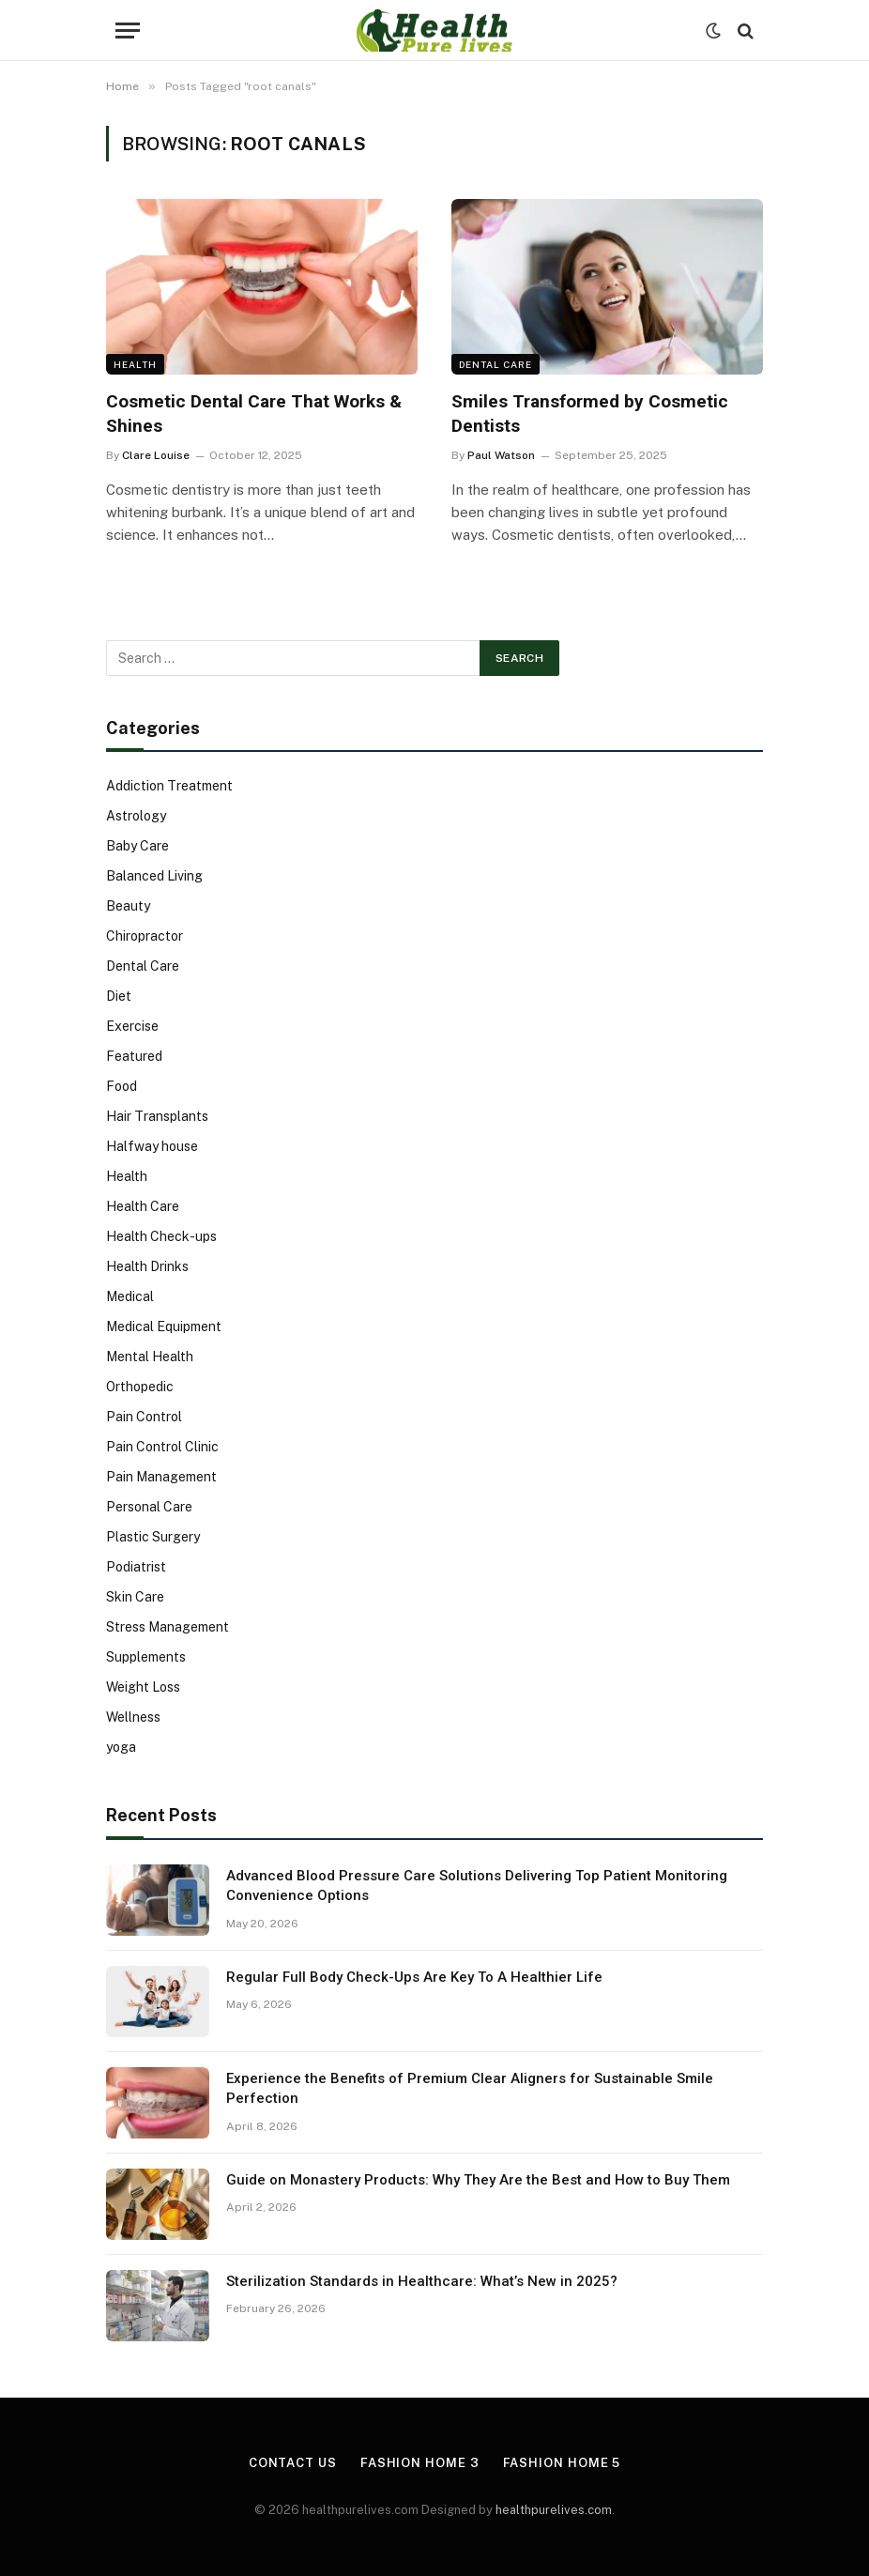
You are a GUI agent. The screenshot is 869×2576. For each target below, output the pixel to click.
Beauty (128, 905)
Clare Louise (156, 455)
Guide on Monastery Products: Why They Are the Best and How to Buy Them (478, 2179)
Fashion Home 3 (420, 2463)
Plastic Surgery (153, 1536)
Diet (118, 996)
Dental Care (495, 364)
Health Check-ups (161, 1236)
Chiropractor (144, 935)
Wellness (133, 1717)
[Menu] (127, 30)
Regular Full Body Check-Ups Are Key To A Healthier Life (414, 1977)
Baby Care (137, 845)
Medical (130, 1296)
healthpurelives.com (553, 2510)
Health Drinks (147, 1266)
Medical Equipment (163, 1326)
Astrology (136, 815)
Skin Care (135, 1596)
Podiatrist (136, 1566)
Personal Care (149, 1506)
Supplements (146, 1656)
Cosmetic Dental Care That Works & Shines (254, 414)
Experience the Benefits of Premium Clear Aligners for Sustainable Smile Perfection (469, 2088)
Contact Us (293, 2463)
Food (121, 1086)
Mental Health (149, 1356)
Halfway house (152, 1146)
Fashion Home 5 (562, 2463)
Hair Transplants (157, 1116)
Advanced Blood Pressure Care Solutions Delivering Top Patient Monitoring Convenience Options (476, 1885)
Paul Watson (501, 455)
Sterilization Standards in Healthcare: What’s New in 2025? (421, 2281)
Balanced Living (154, 875)
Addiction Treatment (169, 785)
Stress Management (167, 1626)
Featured (134, 1056)
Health (135, 364)
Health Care (142, 1206)
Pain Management (161, 1476)
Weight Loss (143, 1686)
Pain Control (144, 1416)
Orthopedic (140, 1386)
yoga (121, 1747)
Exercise (132, 1026)
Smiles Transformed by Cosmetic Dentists (589, 414)
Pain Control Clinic (162, 1446)
